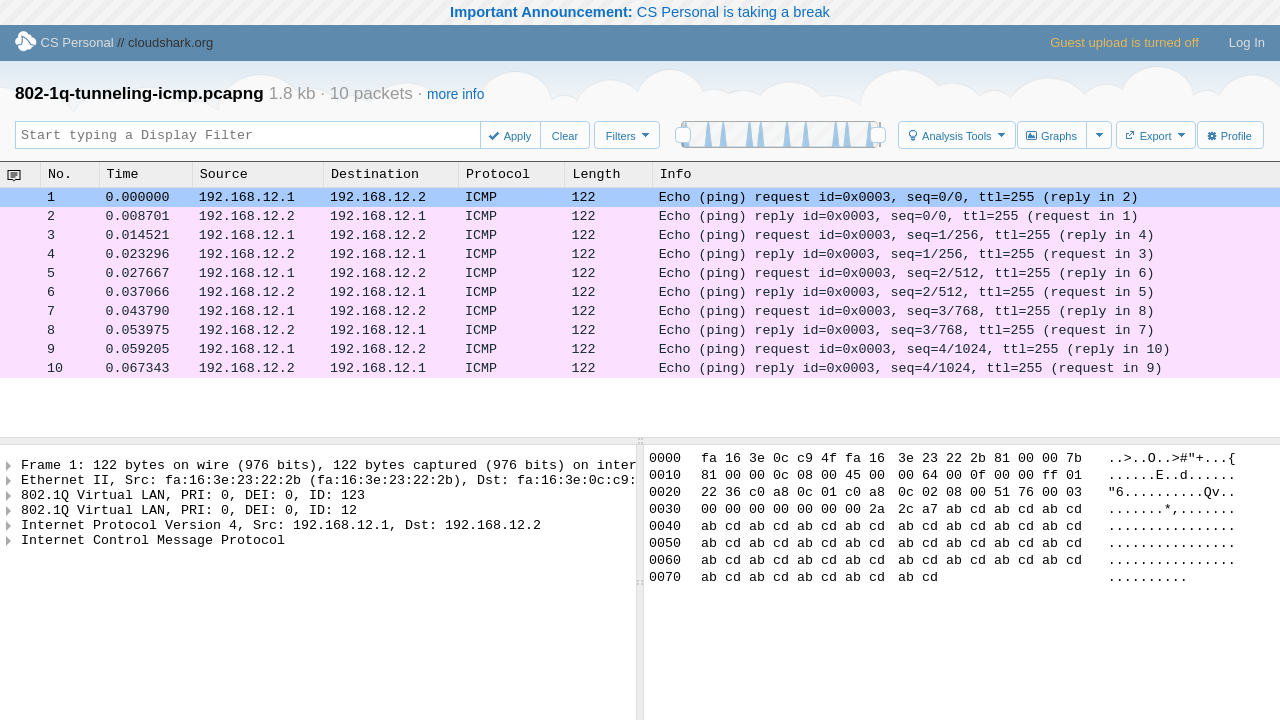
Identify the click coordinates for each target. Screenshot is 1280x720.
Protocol (498, 174)
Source (224, 174)
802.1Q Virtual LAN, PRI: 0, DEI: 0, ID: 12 (189, 521)
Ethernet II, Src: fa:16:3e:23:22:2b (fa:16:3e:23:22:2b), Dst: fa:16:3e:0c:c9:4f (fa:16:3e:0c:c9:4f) (417, 485)
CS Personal (64, 42)
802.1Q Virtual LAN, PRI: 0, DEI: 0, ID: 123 (193, 503)
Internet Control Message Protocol (153, 557)
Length (596, 174)
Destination (375, 174)
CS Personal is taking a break (640, 12)
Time (123, 174)
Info (676, 174)
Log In (1247, 42)
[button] (512, 135)
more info (455, 94)
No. (60, 174)
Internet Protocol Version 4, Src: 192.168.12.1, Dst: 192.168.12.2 (281, 539)
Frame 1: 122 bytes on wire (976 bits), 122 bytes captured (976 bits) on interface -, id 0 (377, 467)
